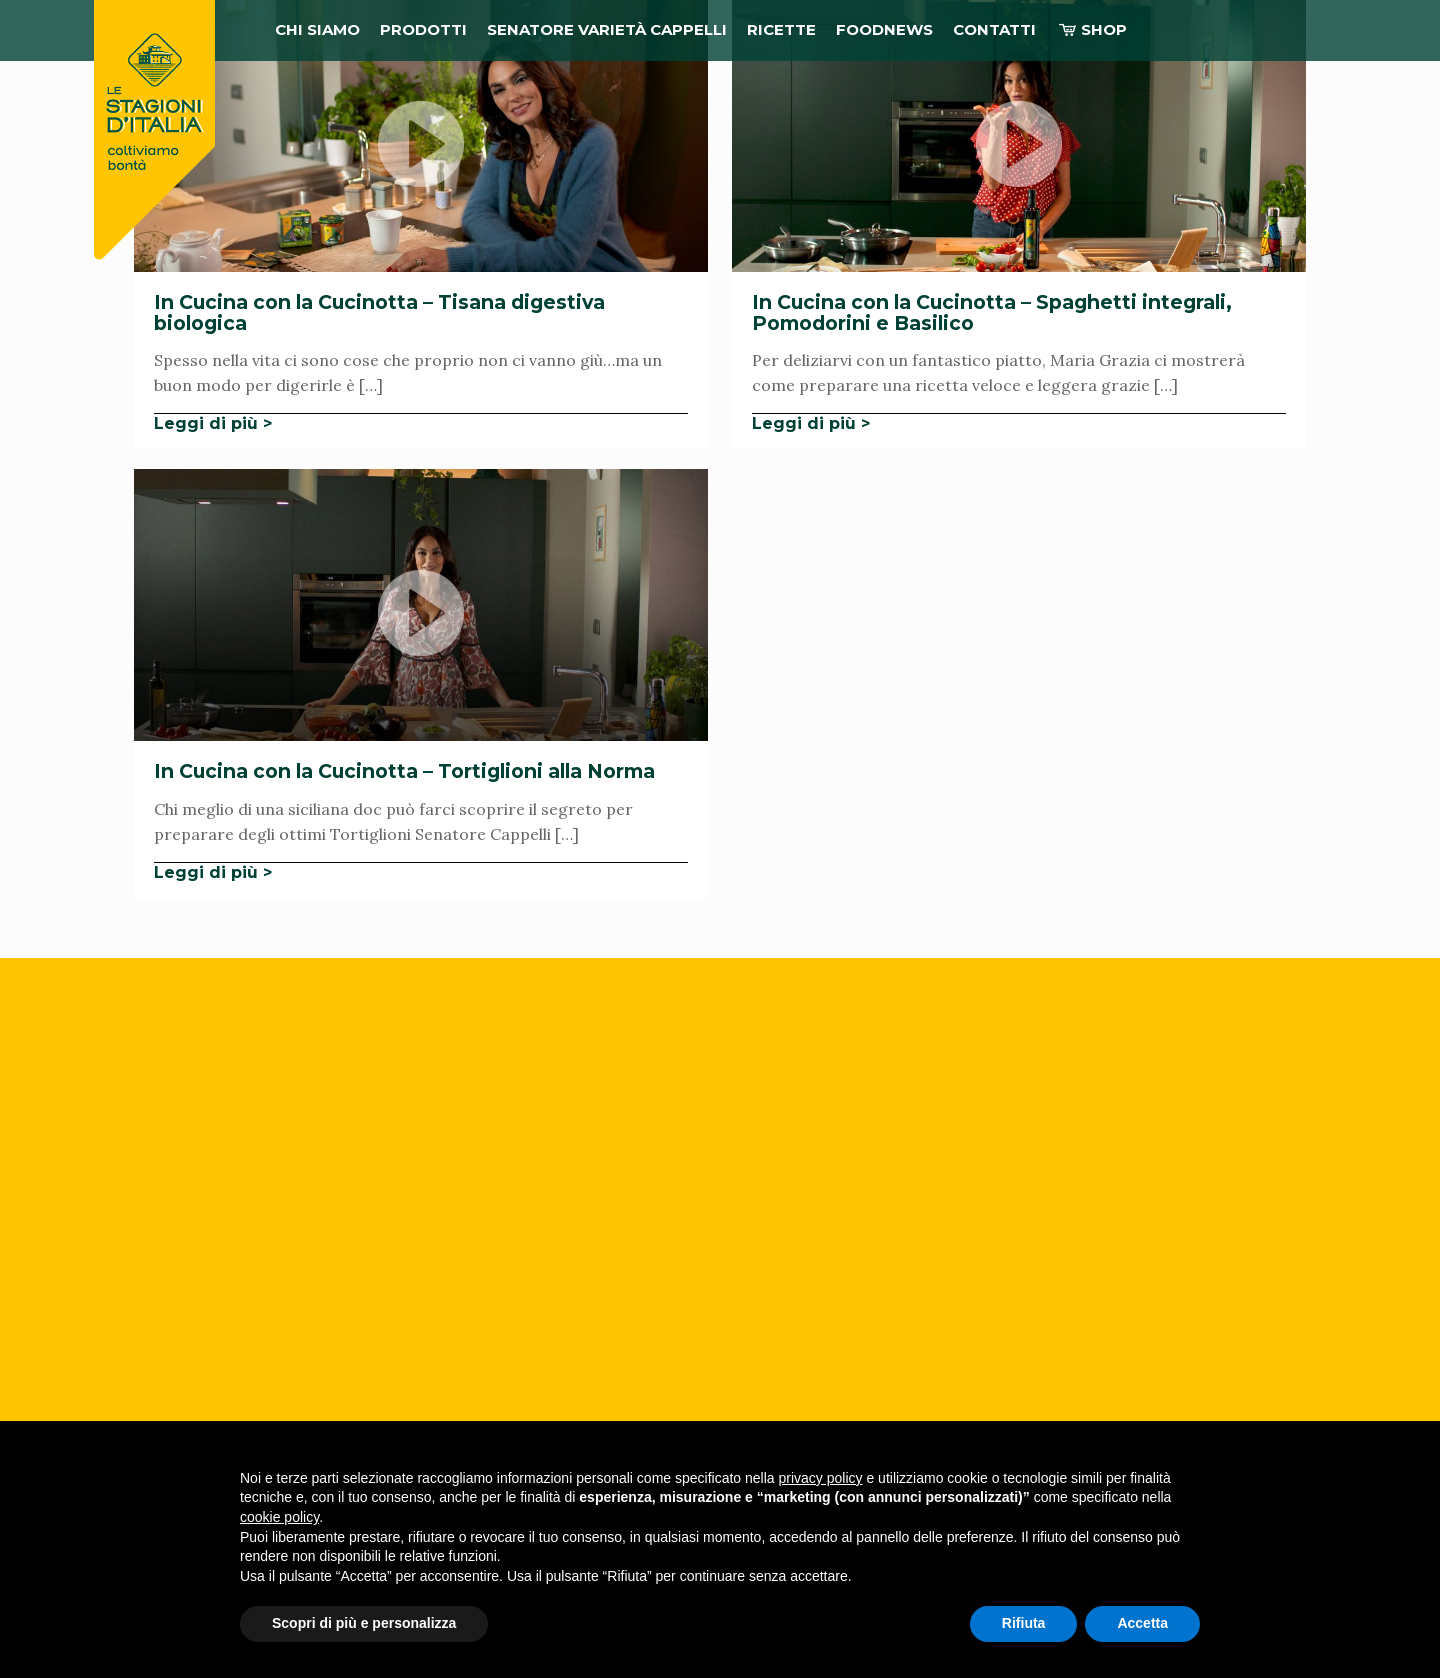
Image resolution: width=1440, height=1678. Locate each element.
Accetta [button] (1142, 1623)
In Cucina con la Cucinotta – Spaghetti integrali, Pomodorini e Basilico (992, 312)
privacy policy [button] (821, 1478)
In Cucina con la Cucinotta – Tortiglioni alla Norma (404, 771)
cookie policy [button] (279, 1517)
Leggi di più (206, 423)
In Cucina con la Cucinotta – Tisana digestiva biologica (379, 312)
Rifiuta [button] (1024, 1623)
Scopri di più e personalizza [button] (364, 1623)
